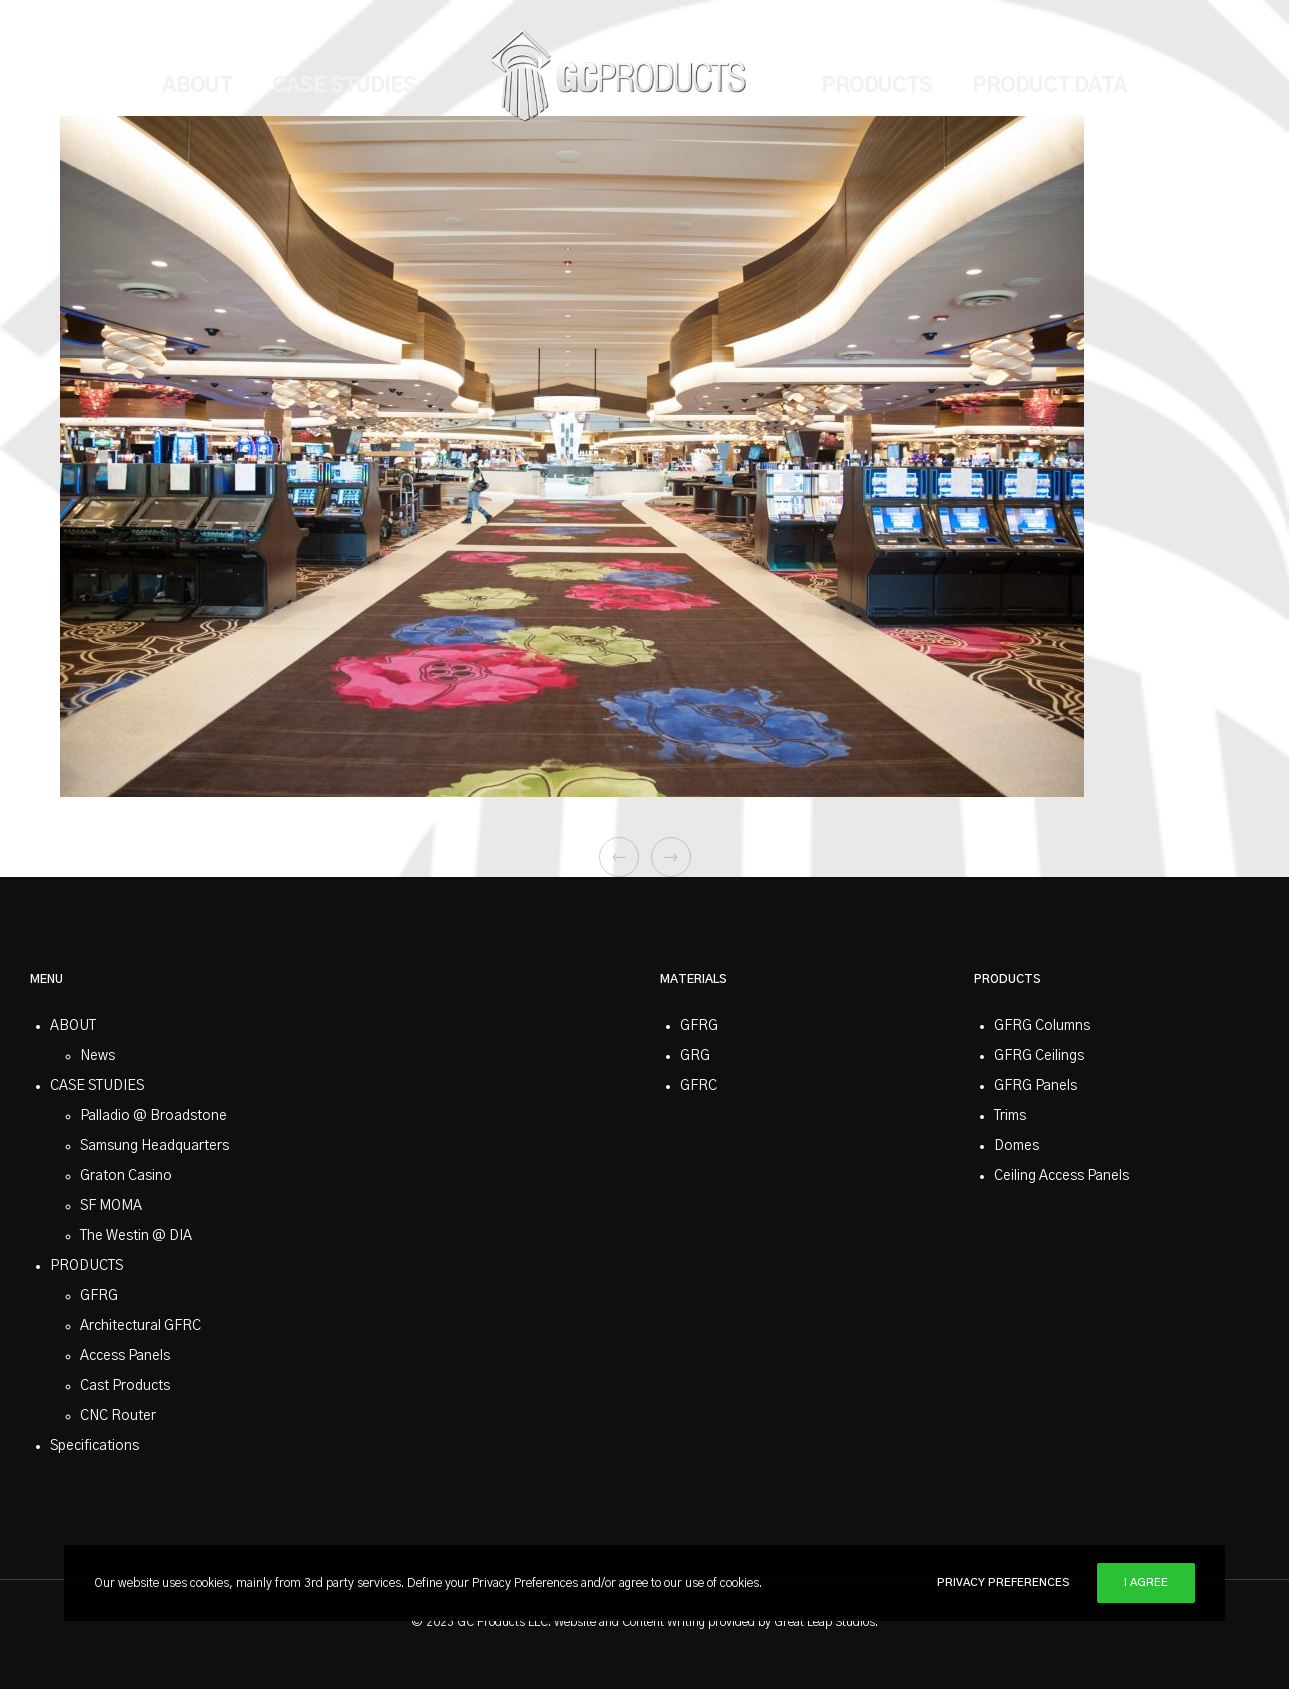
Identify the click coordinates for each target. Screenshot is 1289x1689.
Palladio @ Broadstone (153, 1116)
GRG (695, 1056)
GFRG (99, 1296)
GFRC (698, 1086)
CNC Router (118, 1416)
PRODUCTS (86, 1266)
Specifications (94, 1446)
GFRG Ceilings (1039, 1056)
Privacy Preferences (1003, 1582)
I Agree (1146, 1582)
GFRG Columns (1042, 1026)
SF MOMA (111, 1206)
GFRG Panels (1035, 1086)
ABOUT (73, 1026)
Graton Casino (126, 1176)
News (97, 1056)
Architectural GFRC (140, 1326)
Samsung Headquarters (154, 1146)
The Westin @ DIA (136, 1236)
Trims (1010, 1116)
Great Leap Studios (824, 1622)
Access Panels (125, 1356)
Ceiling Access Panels (1061, 1176)
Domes (1016, 1146)
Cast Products (125, 1386)
